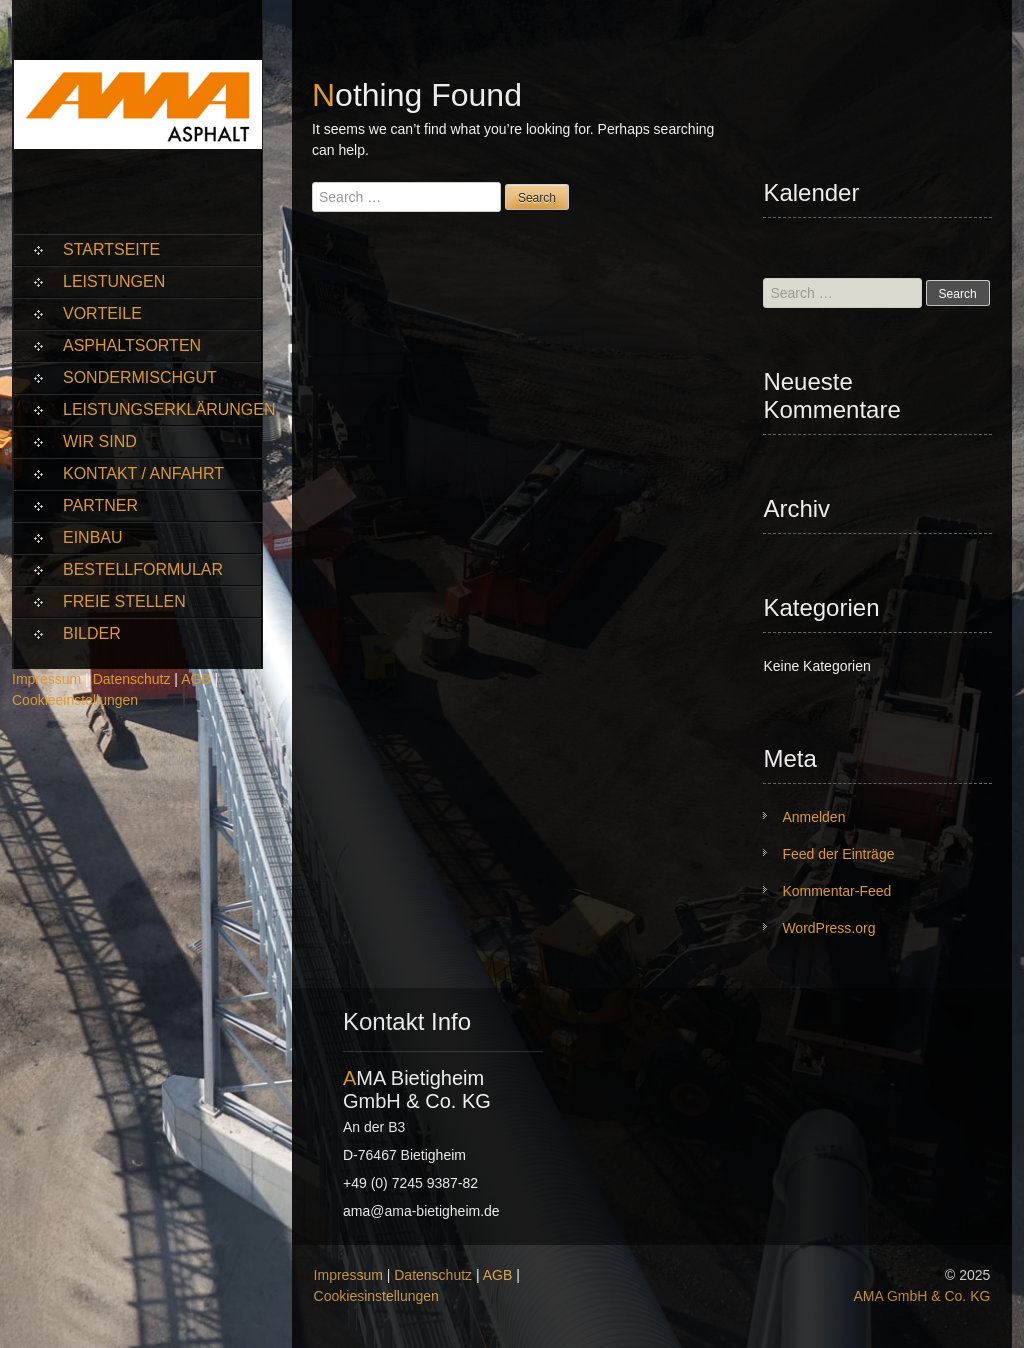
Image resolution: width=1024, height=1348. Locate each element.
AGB (196, 679)
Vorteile (102, 313)
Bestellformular (143, 569)
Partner (100, 505)
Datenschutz (132, 679)
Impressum (46, 679)
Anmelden (813, 817)
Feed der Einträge (838, 854)
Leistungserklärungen (162, 409)
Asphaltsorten (132, 345)
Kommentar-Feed (836, 891)
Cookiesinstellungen (376, 1296)
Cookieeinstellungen (75, 700)
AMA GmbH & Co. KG (921, 1296)
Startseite (111, 249)
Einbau (93, 537)
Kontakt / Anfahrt (143, 473)
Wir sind (100, 441)
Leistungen (114, 281)
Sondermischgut (140, 377)
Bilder (92, 633)
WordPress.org (828, 928)
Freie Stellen (124, 601)
